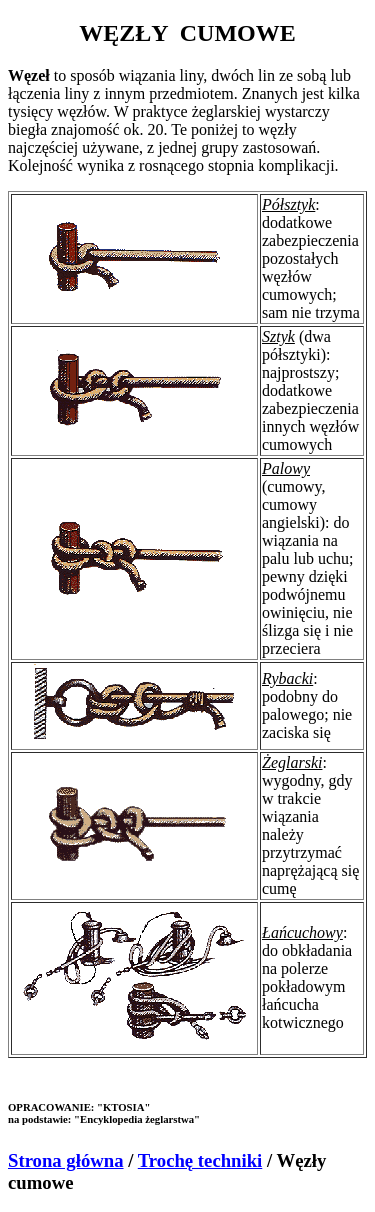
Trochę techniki (200, 1160)
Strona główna (66, 1160)
